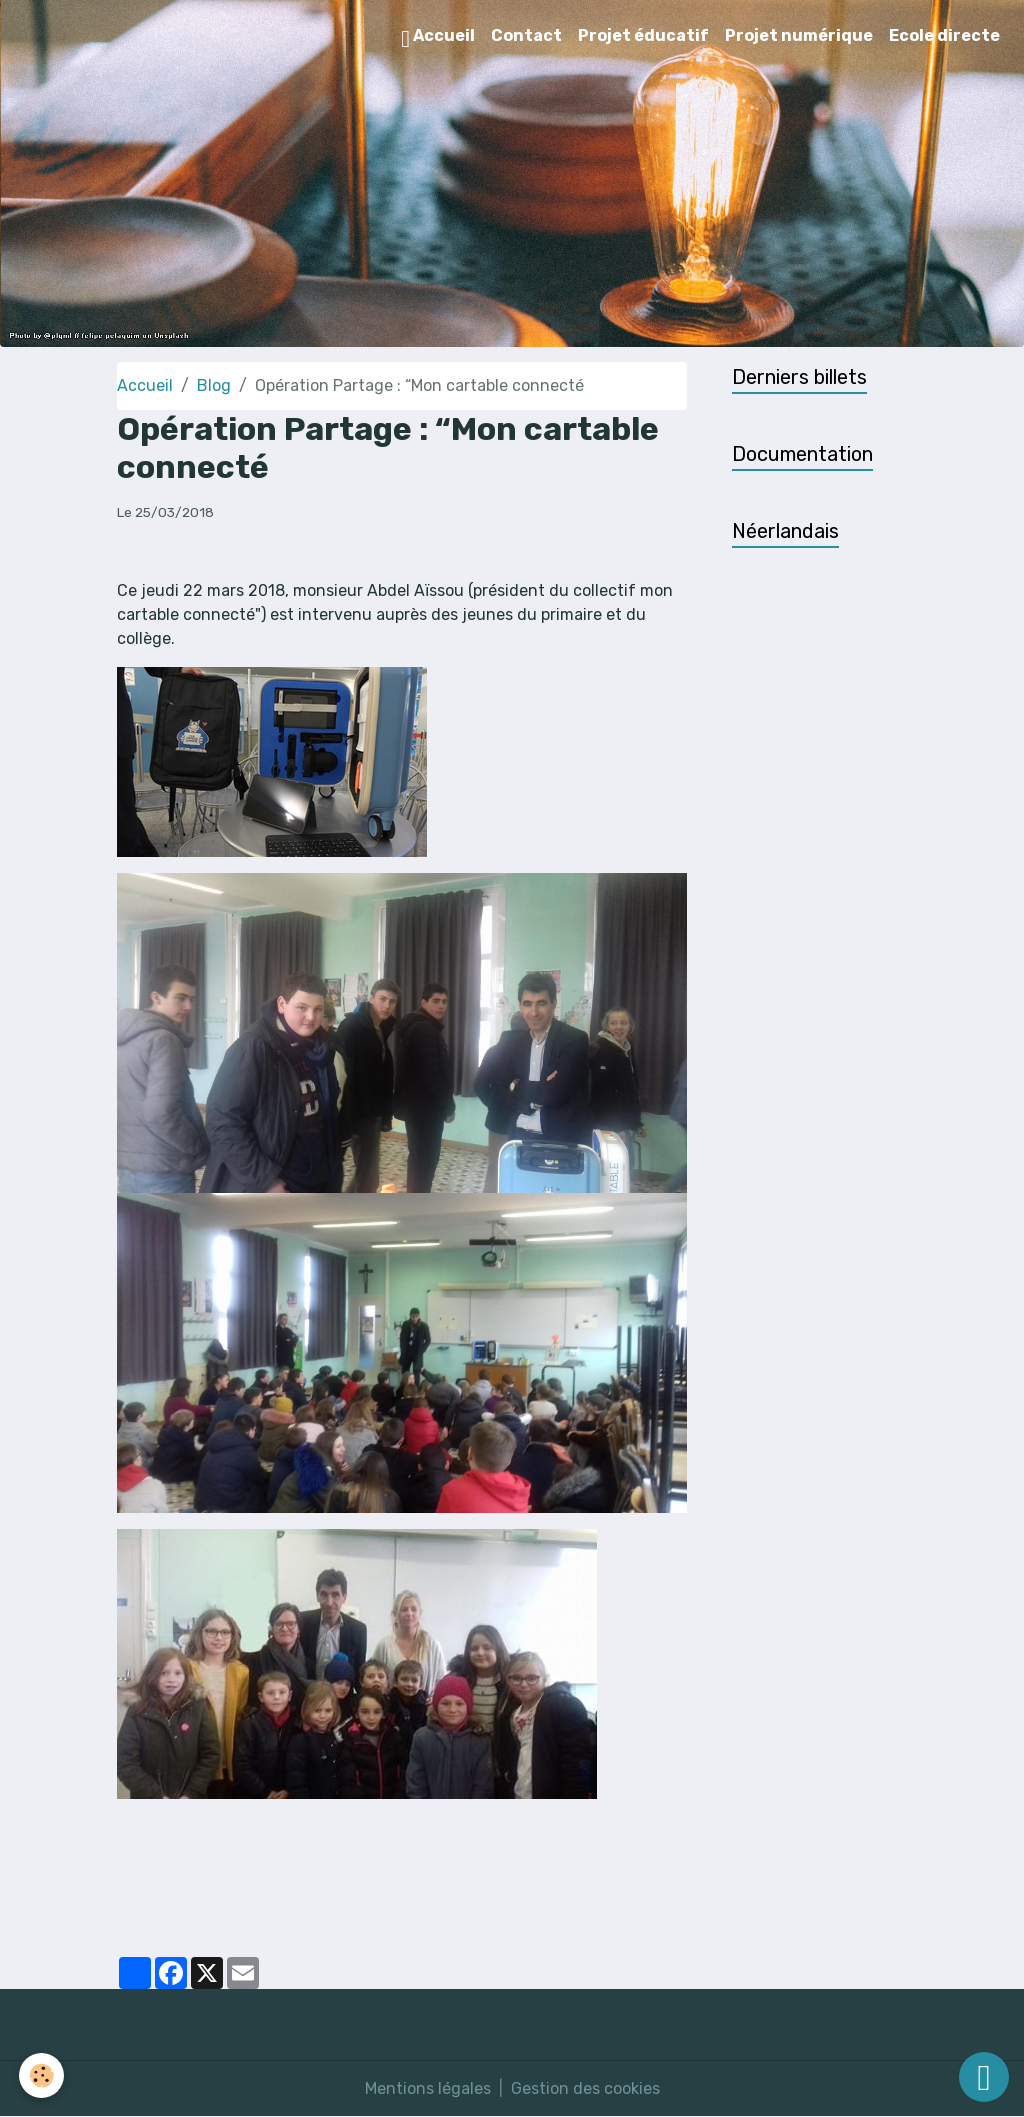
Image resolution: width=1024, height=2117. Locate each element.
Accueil (438, 38)
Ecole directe (944, 35)
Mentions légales (428, 2088)
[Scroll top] (984, 2077)
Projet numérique (799, 35)
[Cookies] (42, 2075)
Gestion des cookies (585, 2088)
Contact (526, 35)
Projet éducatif (643, 35)
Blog (214, 385)
